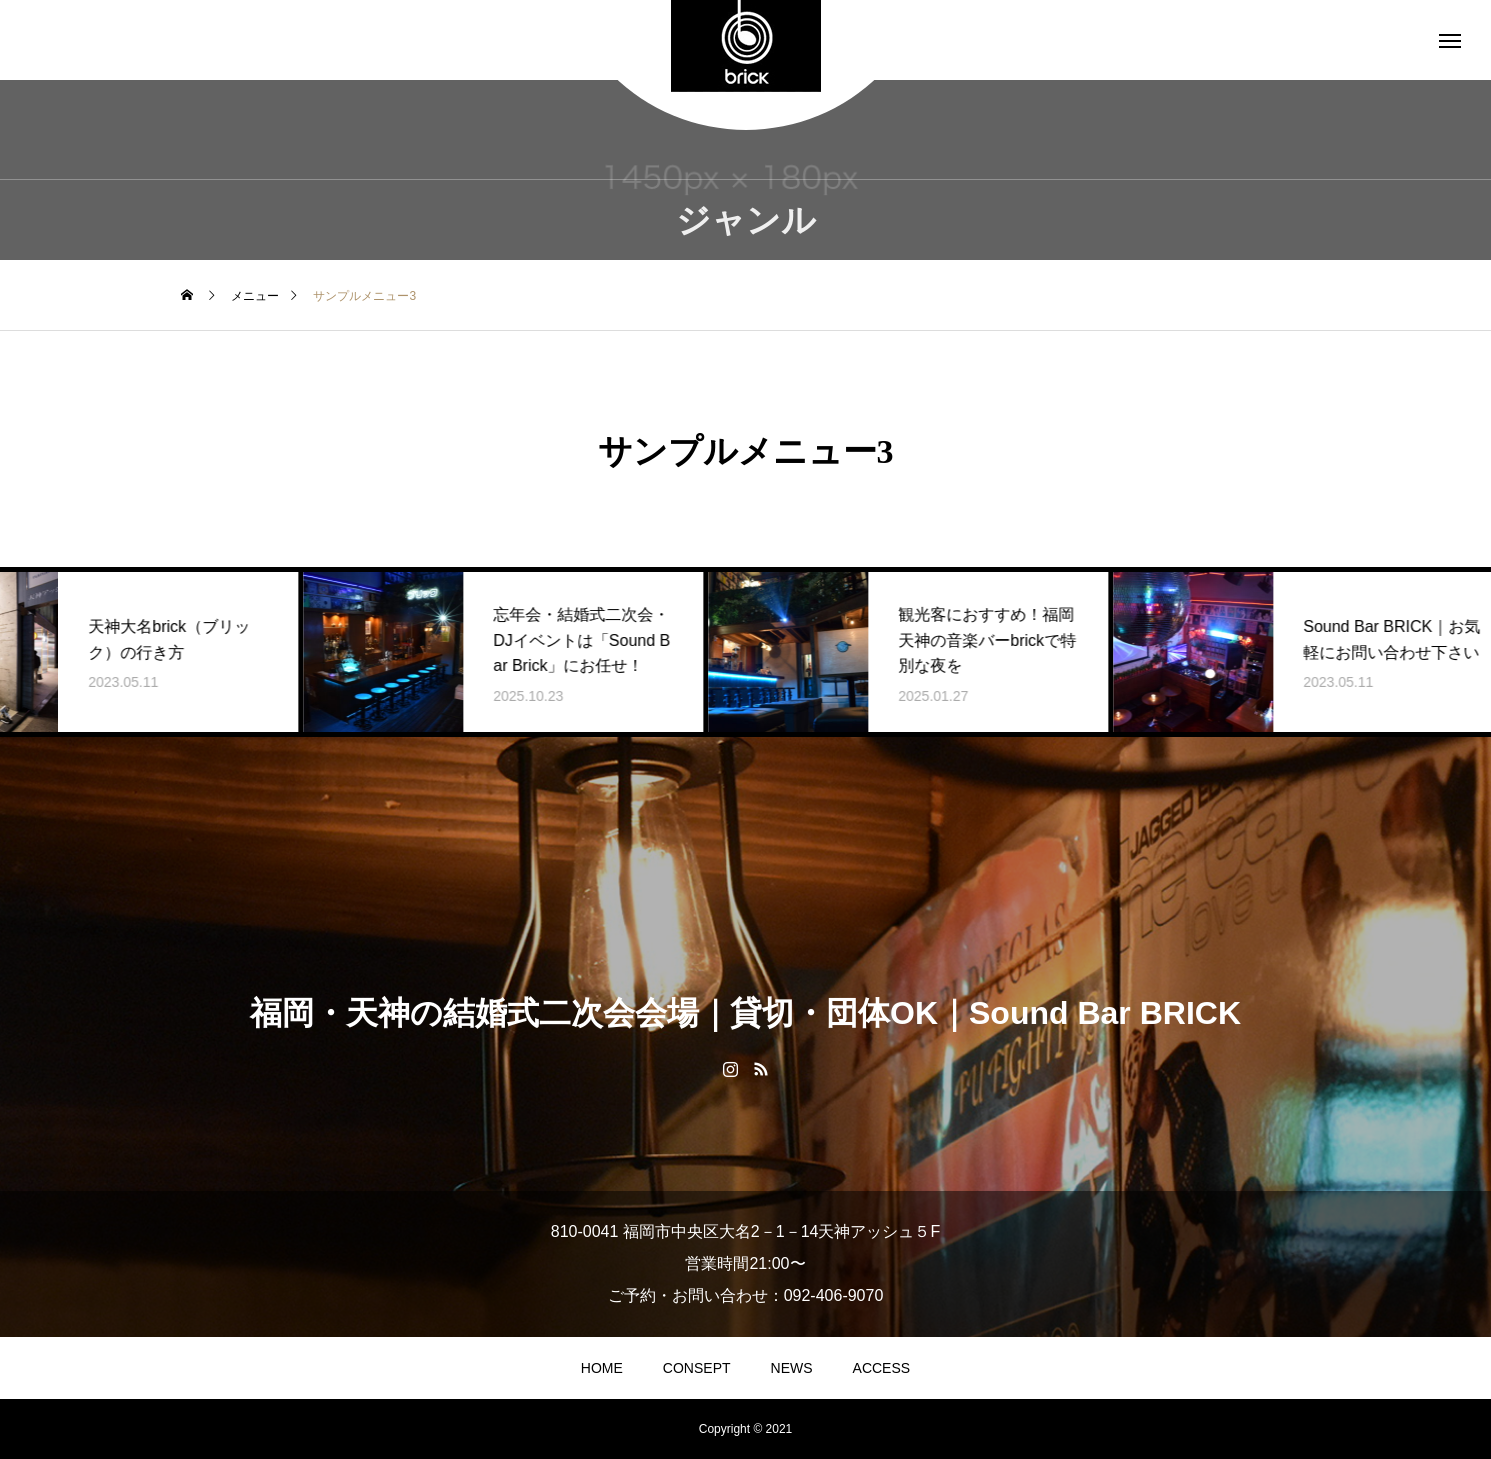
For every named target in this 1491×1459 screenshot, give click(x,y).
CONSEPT (697, 1368)
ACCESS (882, 1368)
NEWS (792, 1368)
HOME (602, 1368)
